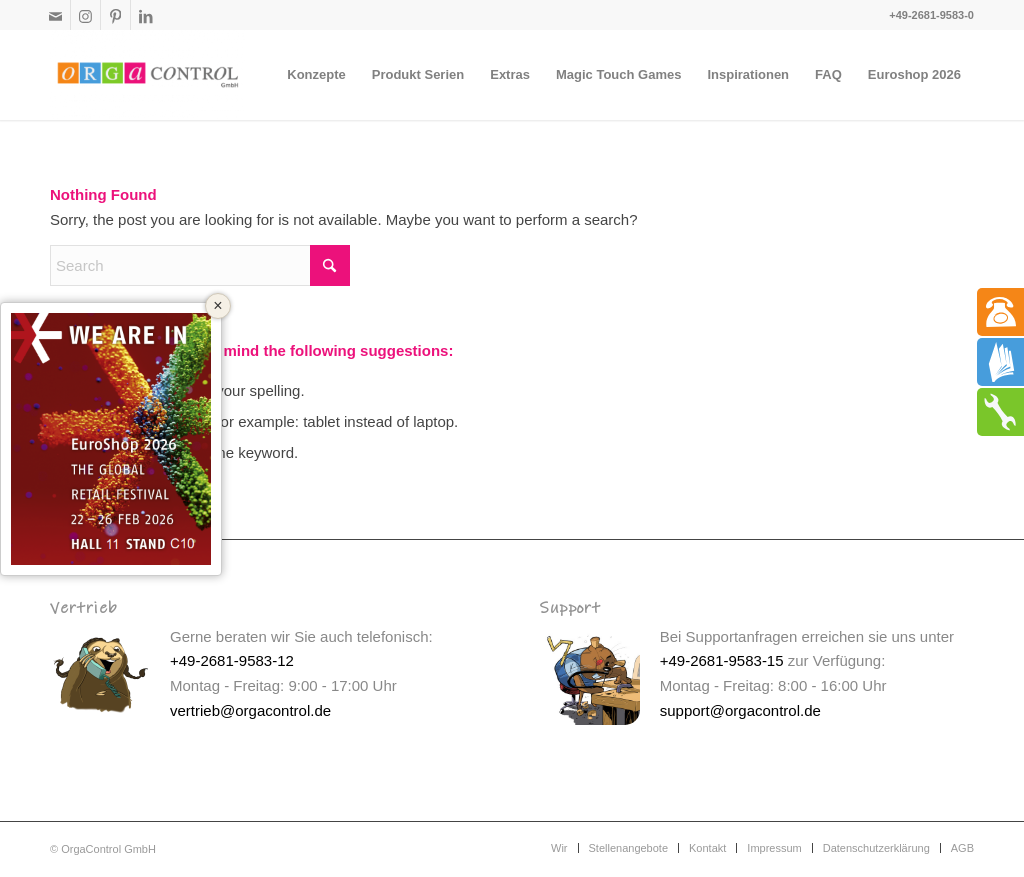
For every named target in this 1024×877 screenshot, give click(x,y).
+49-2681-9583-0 (931, 15)
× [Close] (217, 305)
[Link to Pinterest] (115, 15)
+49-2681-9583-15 (722, 660)
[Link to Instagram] (85, 15)
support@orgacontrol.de (740, 710)
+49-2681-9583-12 (232, 660)
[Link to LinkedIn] (146, 15)
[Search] (200, 265)
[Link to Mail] (55, 15)
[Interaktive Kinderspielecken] (148, 75)
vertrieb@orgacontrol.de (250, 710)
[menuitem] (316, 75)
